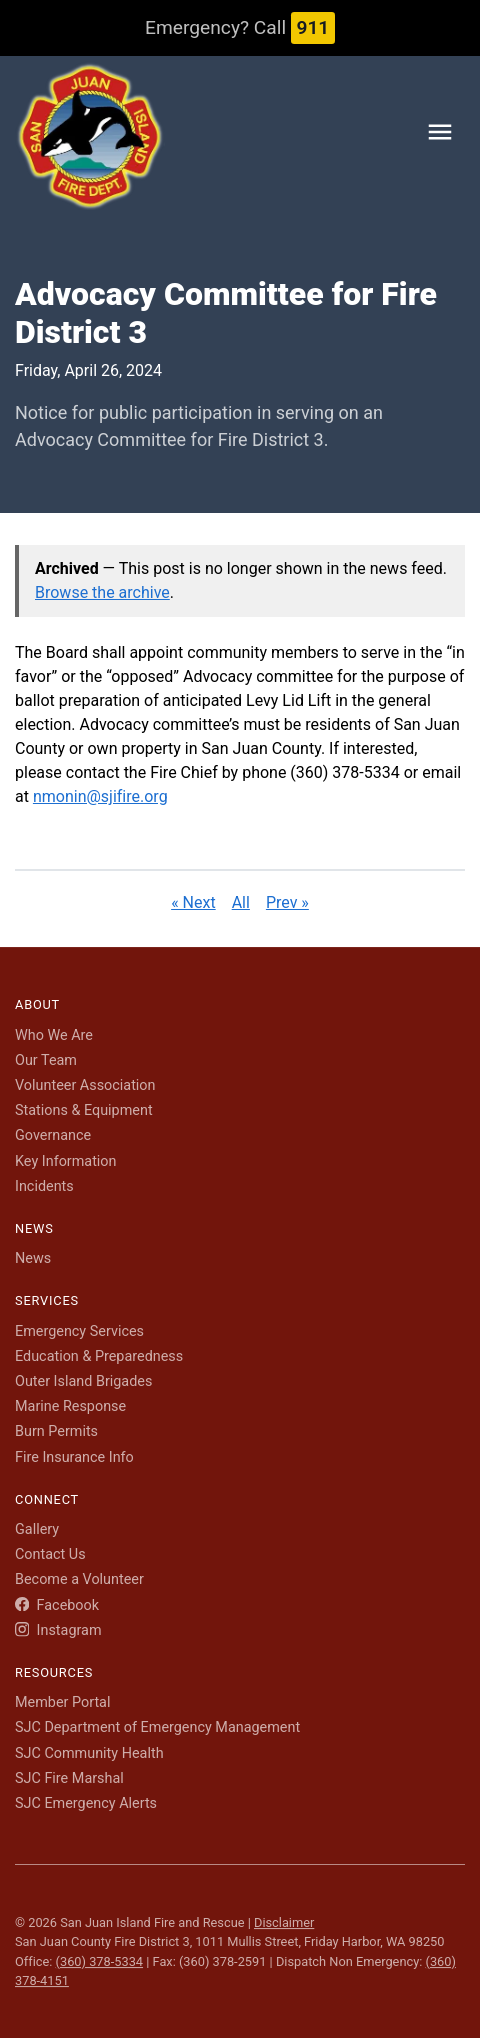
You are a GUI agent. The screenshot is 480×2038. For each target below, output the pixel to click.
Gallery (37, 1529)
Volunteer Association (85, 1085)
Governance (53, 1135)
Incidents (44, 1186)
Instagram (58, 1630)
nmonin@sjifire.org (100, 796)
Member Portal (62, 1702)
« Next (193, 902)
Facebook (57, 1605)
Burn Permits (56, 1431)
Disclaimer (284, 1922)
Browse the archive (102, 592)
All (241, 902)
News (33, 1258)
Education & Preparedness (99, 1356)
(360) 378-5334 (99, 1961)
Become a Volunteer (79, 1579)
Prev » (287, 902)
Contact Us (50, 1554)
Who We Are (54, 1035)
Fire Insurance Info (74, 1457)
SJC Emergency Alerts (86, 1803)
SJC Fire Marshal (69, 1778)
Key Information (66, 1161)
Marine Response (70, 1406)
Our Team (46, 1060)
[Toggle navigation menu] (440, 135)
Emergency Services (79, 1331)
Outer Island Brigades (83, 1381)
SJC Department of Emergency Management (157, 1727)
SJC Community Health (89, 1753)
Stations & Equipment (84, 1110)
